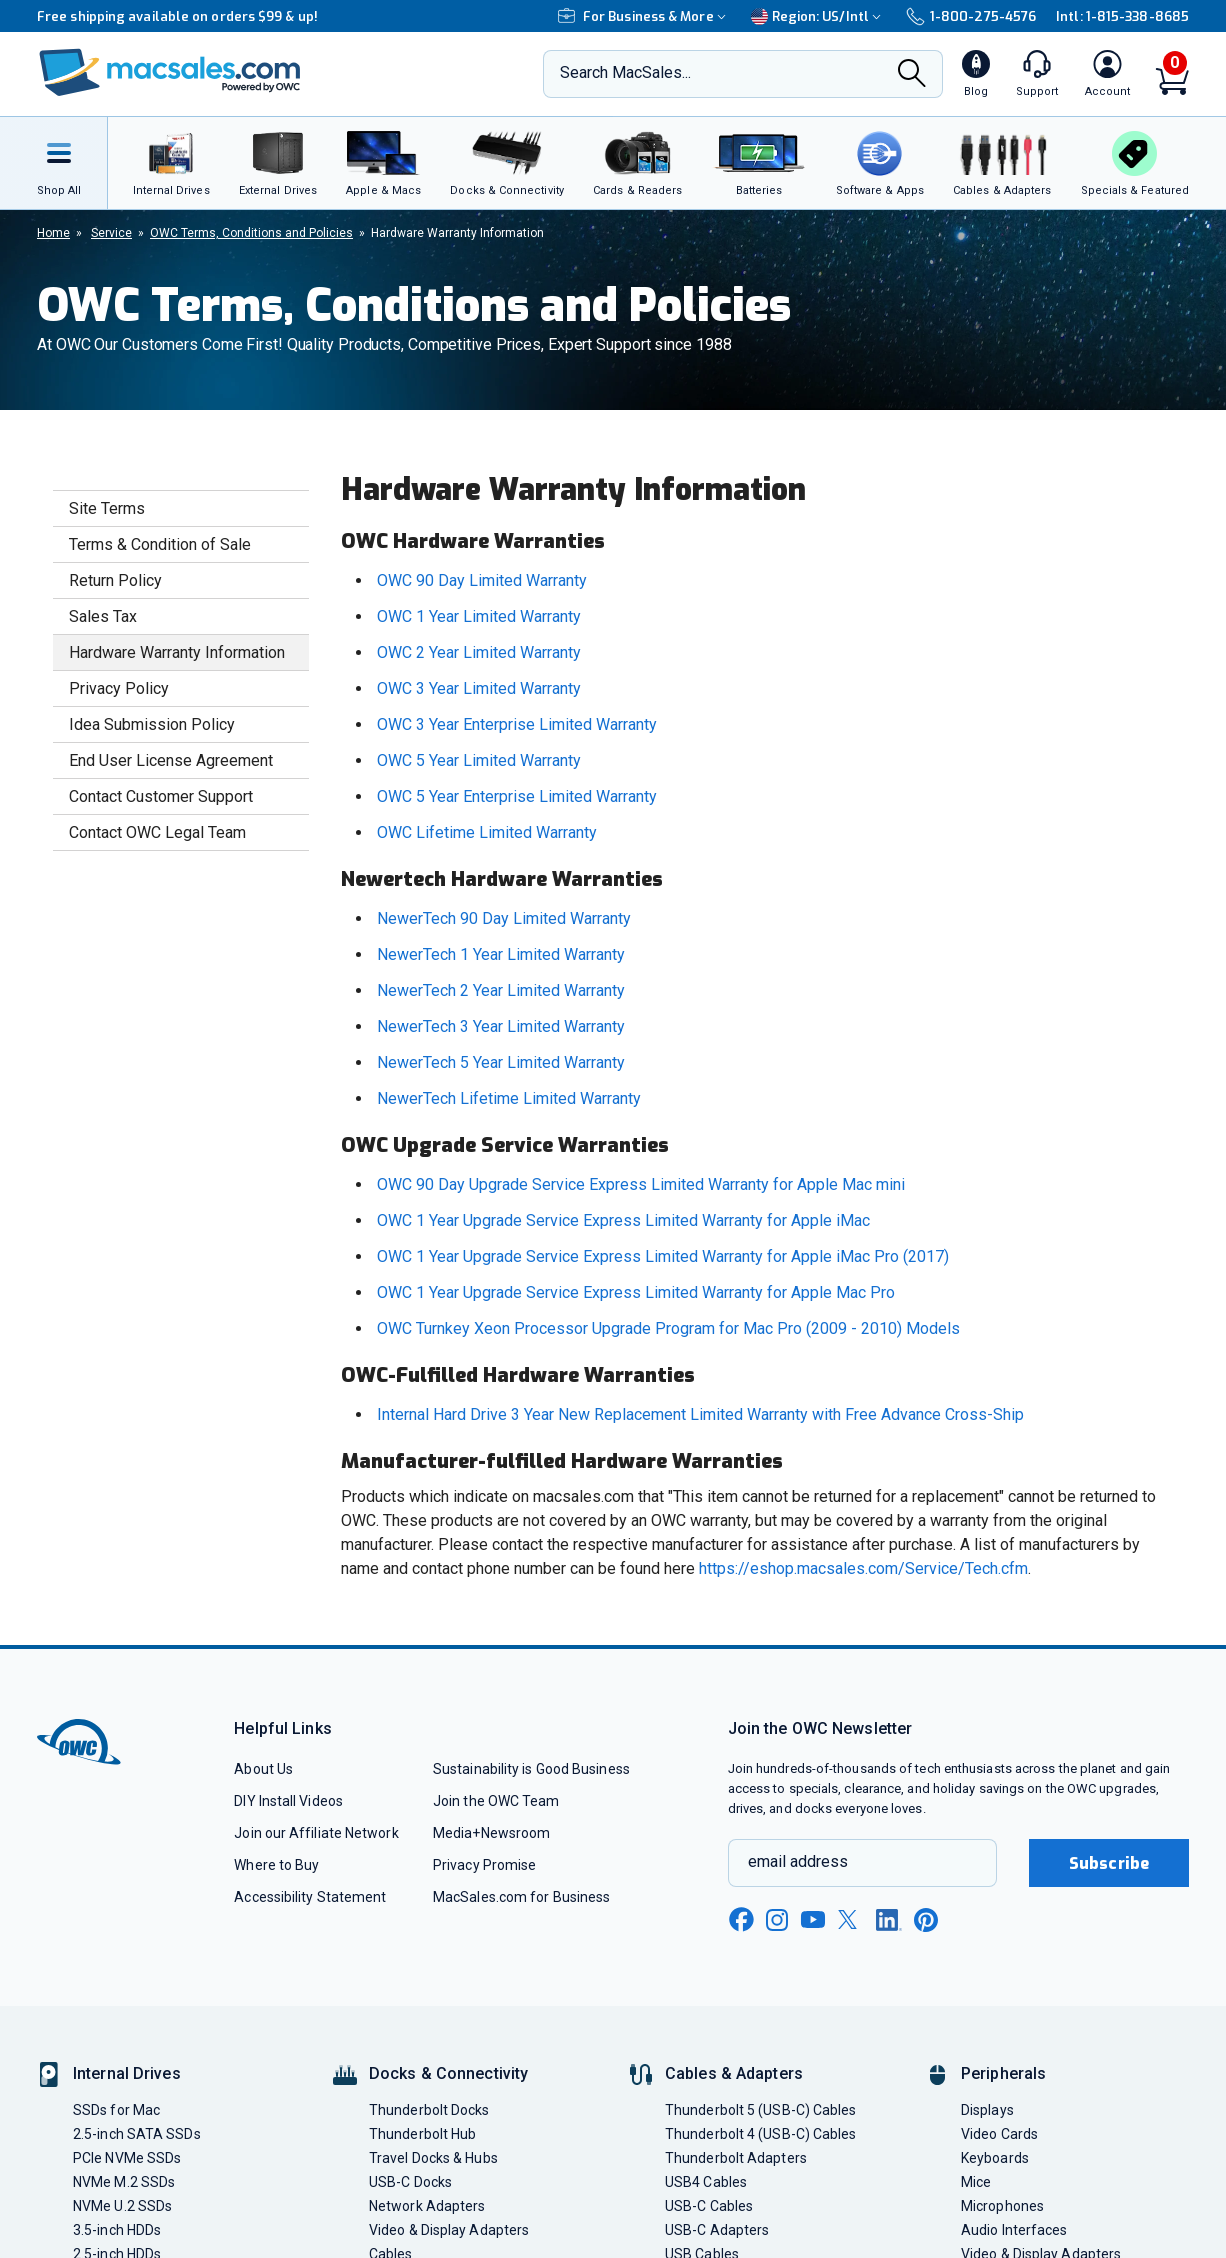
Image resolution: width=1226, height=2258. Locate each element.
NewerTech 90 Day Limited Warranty (504, 918)
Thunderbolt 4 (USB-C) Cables (761, 2134)
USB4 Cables (706, 2182)
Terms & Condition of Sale (160, 544)
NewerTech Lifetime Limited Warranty (509, 1098)
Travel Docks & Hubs (433, 2158)
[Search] (912, 75)
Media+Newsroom (491, 1833)
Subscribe (1109, 1863)
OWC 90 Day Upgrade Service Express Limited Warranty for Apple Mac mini (641, 1184)
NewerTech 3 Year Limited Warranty (501, 1026)
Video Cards (999, 2134)
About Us (263, 1769)
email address (798, 1861)
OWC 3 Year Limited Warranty (479, 688)
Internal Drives (127, 2073)
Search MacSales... (625, 72)
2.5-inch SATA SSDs (137, 2134)
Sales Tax (103, 616)
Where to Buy (276, 1865)
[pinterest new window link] (926, 1920)
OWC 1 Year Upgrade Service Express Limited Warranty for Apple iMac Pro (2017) (663, 1256)
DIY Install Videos (288, 1801)
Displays (987, 2110)
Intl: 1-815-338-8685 (1122, 16)
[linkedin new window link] (889, 1920)
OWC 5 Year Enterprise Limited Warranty (517, 796)
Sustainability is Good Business (531, 1769)
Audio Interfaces (1014, 2230)
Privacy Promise (484, 1865)
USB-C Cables (709, 2206)
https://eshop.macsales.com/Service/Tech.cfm (863, 1568)
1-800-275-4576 (971, 16)
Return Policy (115, 580)
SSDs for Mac (116, 2110)
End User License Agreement (171, 760)
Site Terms (107, 508)
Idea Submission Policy (152, 724)
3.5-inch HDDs (117, 2230)
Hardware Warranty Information (177, 652)
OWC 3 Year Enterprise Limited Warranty (517, 724)
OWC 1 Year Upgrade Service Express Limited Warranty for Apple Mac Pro (636, 1292)
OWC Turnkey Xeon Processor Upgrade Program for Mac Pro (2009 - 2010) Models (668, 1328)
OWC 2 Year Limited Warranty (479, 652)
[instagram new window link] (777, 1920)
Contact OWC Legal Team (157, 832)
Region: (818, 16)
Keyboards (995, 2158)
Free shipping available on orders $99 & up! (177, 16)
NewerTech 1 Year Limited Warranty (501, 954)
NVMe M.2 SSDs (124, 2182)
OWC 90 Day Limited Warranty (482, 580)
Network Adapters (427, 2206)
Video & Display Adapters (449, 2230)
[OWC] (170, 74)
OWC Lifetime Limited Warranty (487, 832)
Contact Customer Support (161, 796)
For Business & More (644, 16)
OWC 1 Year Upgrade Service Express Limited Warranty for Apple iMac (623, 1220)
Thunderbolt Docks (429, 2110)
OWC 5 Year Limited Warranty (479, 760)
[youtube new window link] (813, 1919)
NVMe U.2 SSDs (122, 2206)
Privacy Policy (119, 688)
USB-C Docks (410, 2182)
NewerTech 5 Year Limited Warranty (501, 1062)
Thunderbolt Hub (422, 2134)
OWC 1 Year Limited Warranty (479, 616)
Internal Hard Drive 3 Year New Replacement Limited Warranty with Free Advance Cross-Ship (700, 1414)
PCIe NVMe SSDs (127, 2158)
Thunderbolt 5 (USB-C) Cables (761, 2110)
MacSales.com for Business (521, 1897)
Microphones (1002, 2206)
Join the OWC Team (496, 1801)
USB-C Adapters (717, 2230)
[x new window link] (851, 1919)
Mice (976, 2182)
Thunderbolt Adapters (736, 2158)
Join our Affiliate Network (316, 1833)
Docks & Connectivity (448, 2073)
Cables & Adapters (734, 2073)
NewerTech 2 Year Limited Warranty (501, 990)
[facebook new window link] (741, 1920)
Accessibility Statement (310, 1897)
